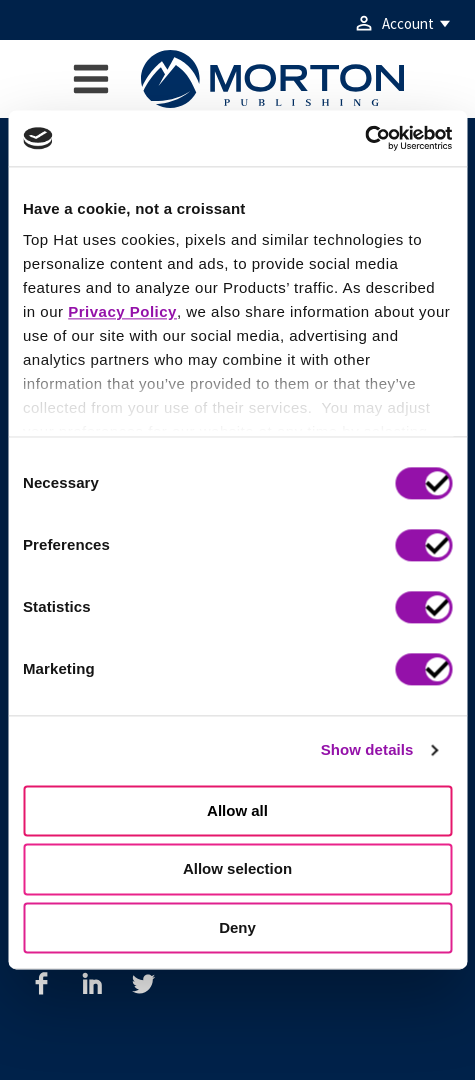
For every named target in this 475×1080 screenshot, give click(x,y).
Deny (237, 927)
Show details (367, 749)
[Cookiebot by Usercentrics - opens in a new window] (364, 138)
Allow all (237, 810)
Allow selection (237, 869)
